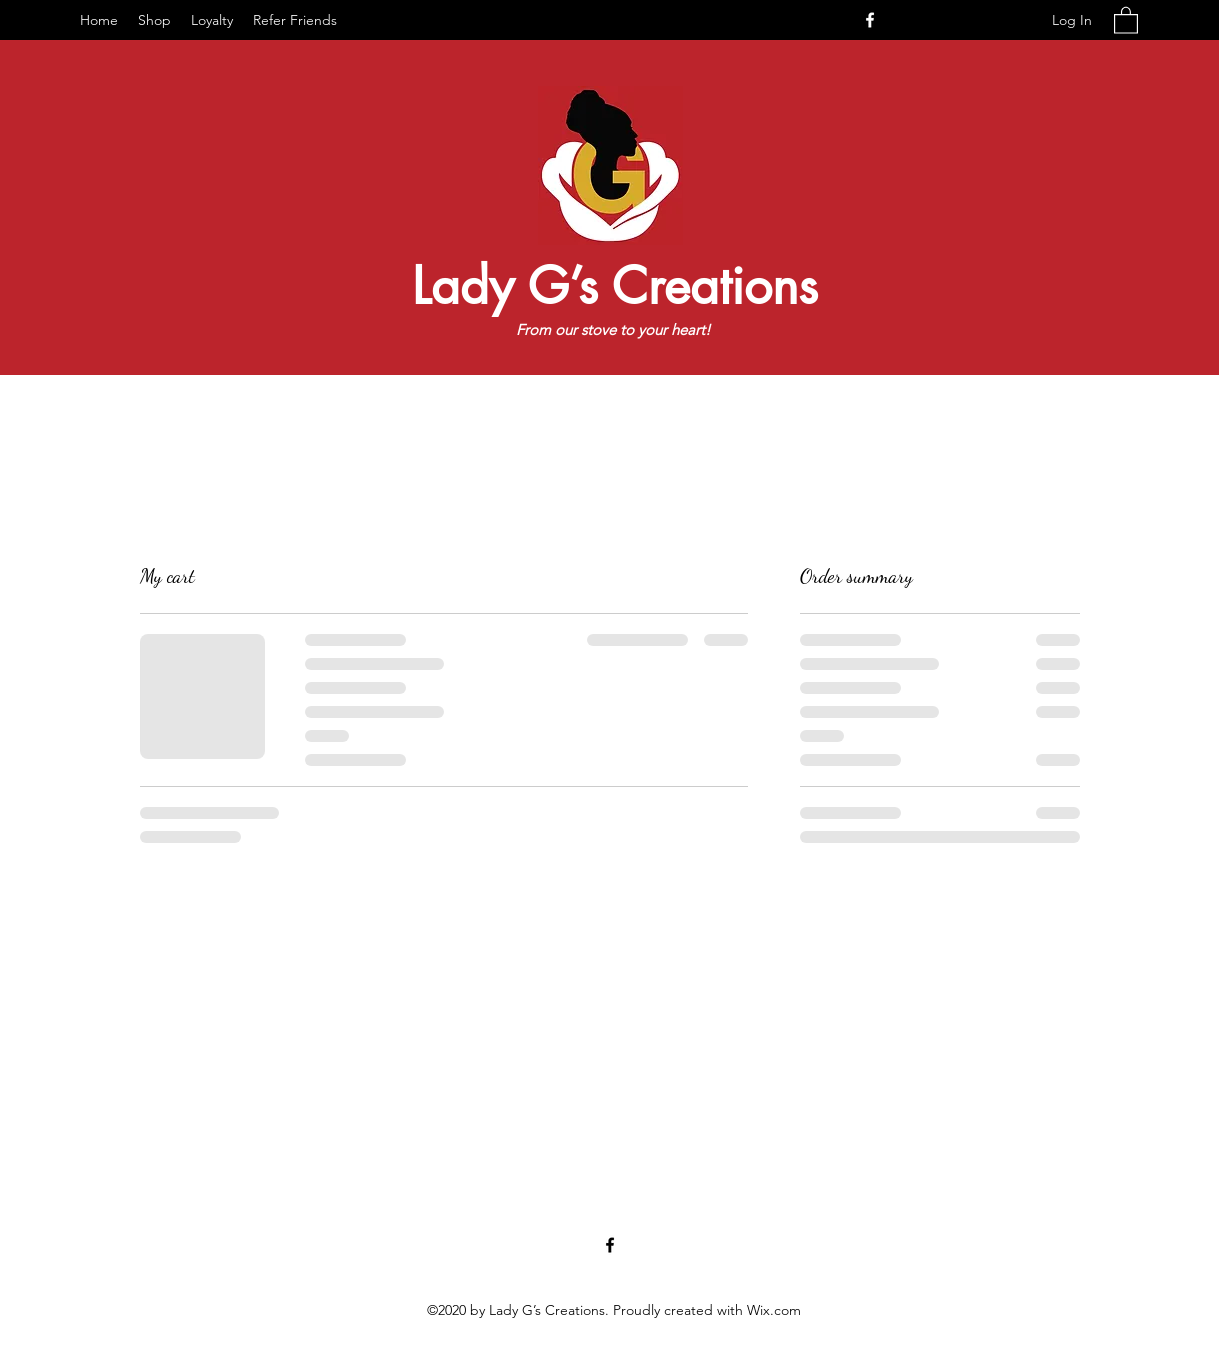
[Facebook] (870, 20)
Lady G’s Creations (615, 286)
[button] (1126, 19)
